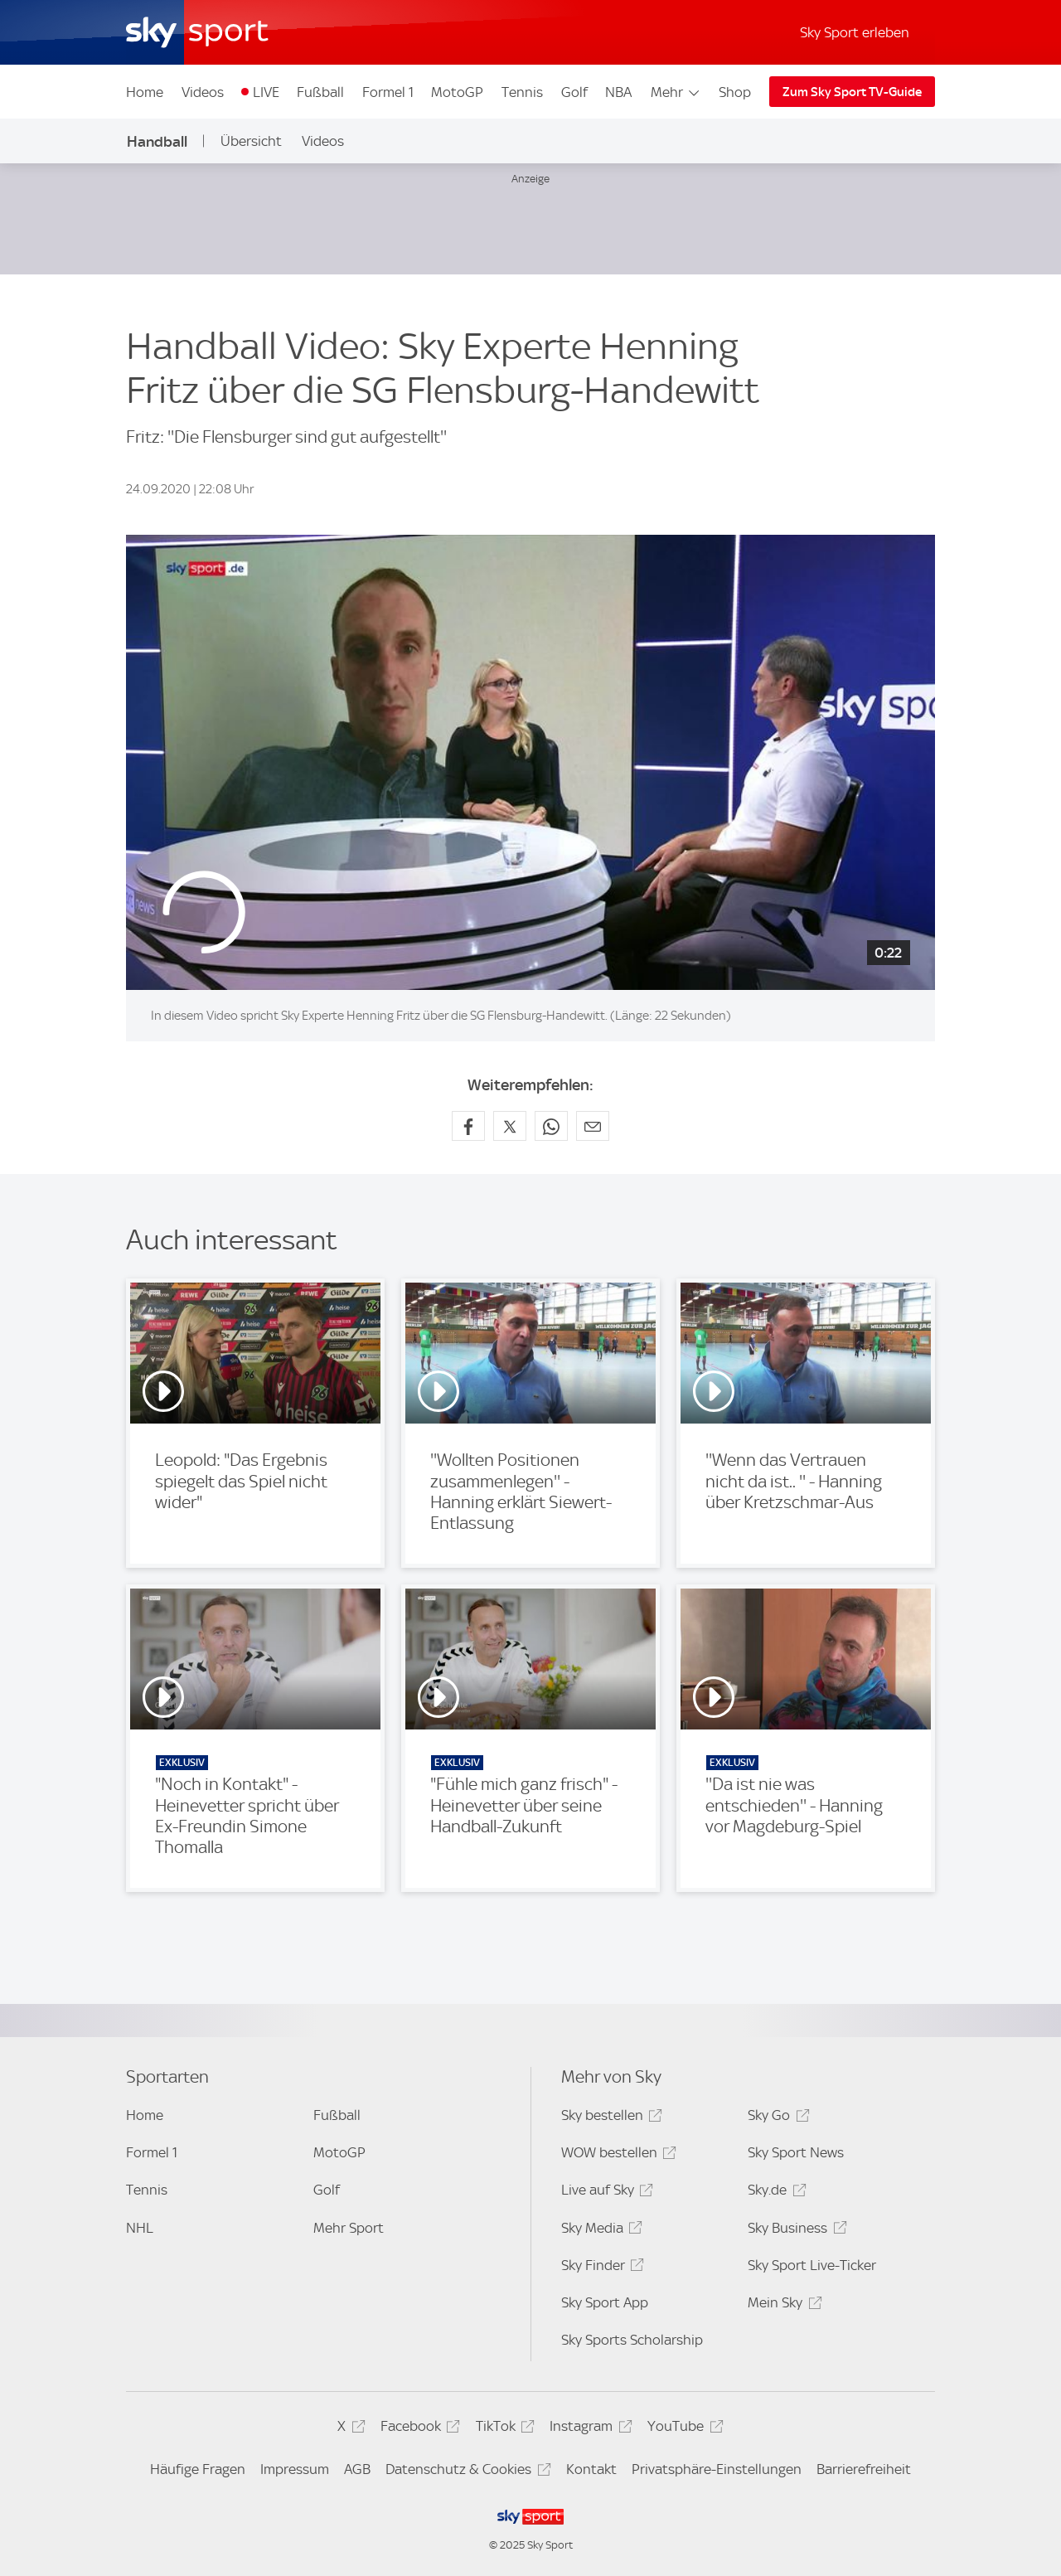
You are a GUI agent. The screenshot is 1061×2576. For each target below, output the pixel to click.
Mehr (676, 92)
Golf (574, 92)
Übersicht (251, 141)
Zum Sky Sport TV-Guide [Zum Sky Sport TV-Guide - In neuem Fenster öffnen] (852, 92)
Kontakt (591, 2469)
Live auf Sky (604, 2192)
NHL (139, 2227)
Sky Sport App (604, 2302)
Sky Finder (600, 2268)
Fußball (320, 92)
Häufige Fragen (197, 2469)
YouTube (682, 2429)
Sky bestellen (609, 2118)
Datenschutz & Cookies (465, 2472)
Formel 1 (388, 92)
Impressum (294, 2469)
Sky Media (599, 2230)
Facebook (417, 2429)
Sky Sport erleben (854, 32)
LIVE (266, 92)
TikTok (503, 2429)
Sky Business (794, 2230)
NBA (618, 92)
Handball (157, 141)
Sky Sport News (796, 2152)
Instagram (588, 2429)
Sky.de (774, 2192)
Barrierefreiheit (863, 2469)
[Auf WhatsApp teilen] (551, 1126)
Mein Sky (782, 2305)
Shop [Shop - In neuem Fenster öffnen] (735, 92)
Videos (203, 92)
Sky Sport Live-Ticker (812, 2265)
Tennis (522, 92)
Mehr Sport (348, 2227)
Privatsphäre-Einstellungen (717, 2469)
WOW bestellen (616, 2155)
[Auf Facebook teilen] (468, 1126)
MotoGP (457, 92)
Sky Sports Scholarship (632, 2339)
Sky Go (776, 2118)
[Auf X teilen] (509, 1126)
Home (144, 92)
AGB (357, 2469)
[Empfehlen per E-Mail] (592, 1126)
